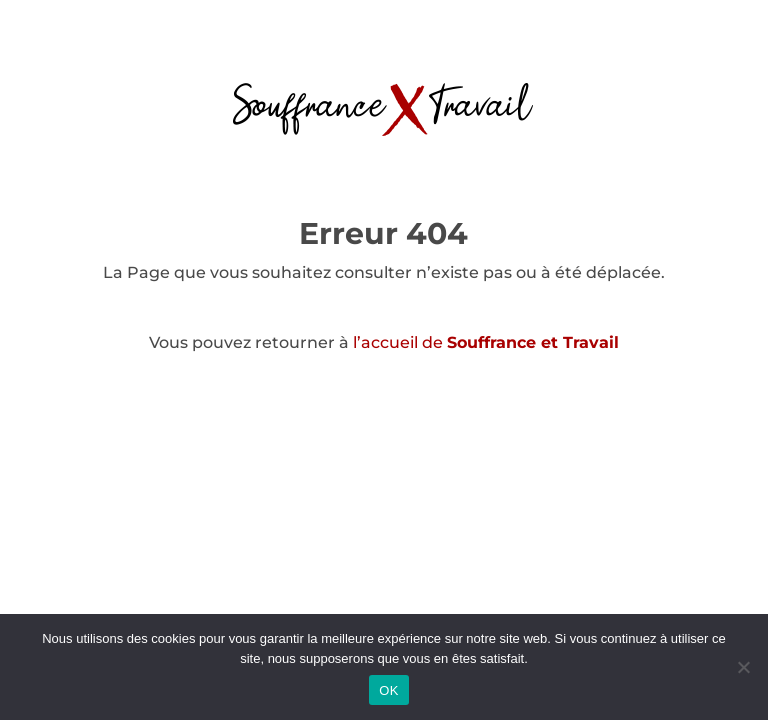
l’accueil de (486, 342)
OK (388, 690)
